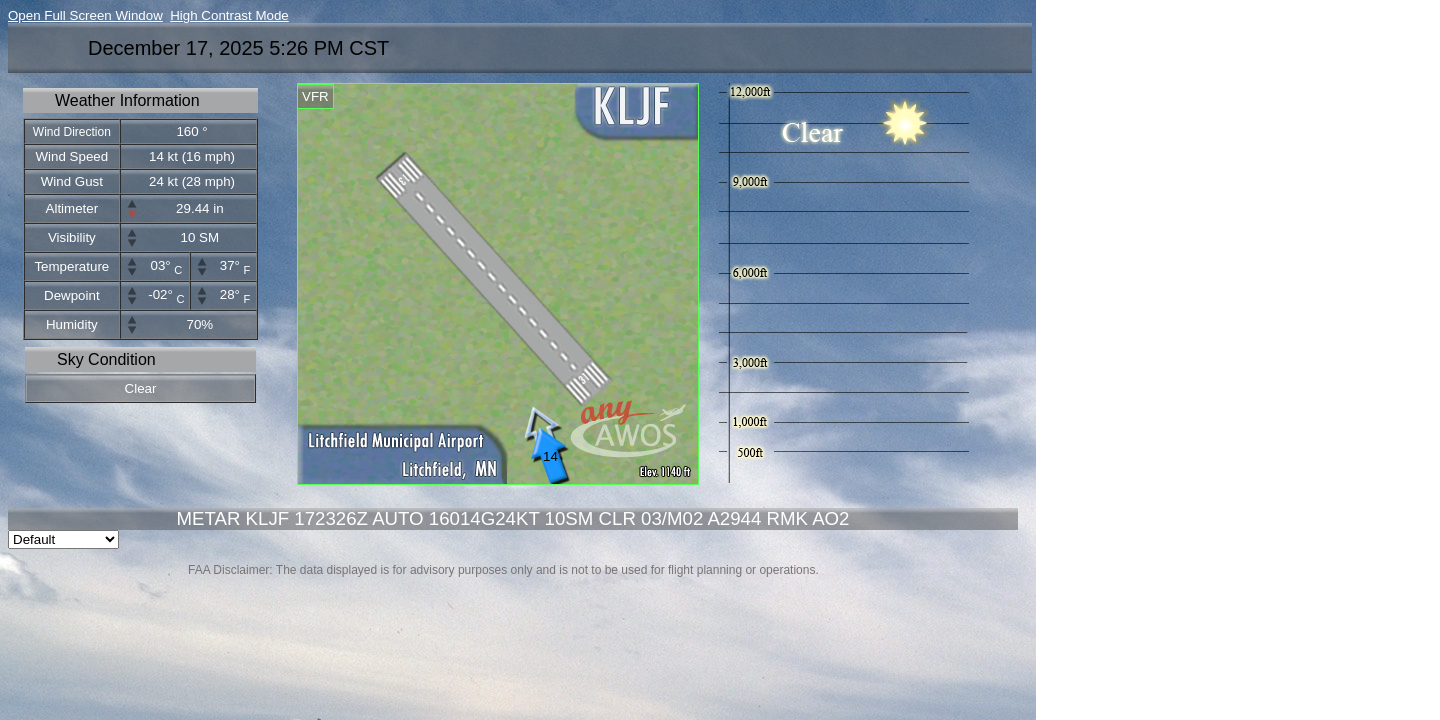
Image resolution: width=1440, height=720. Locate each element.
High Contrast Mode (229, 15)
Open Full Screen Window (85, 15)
